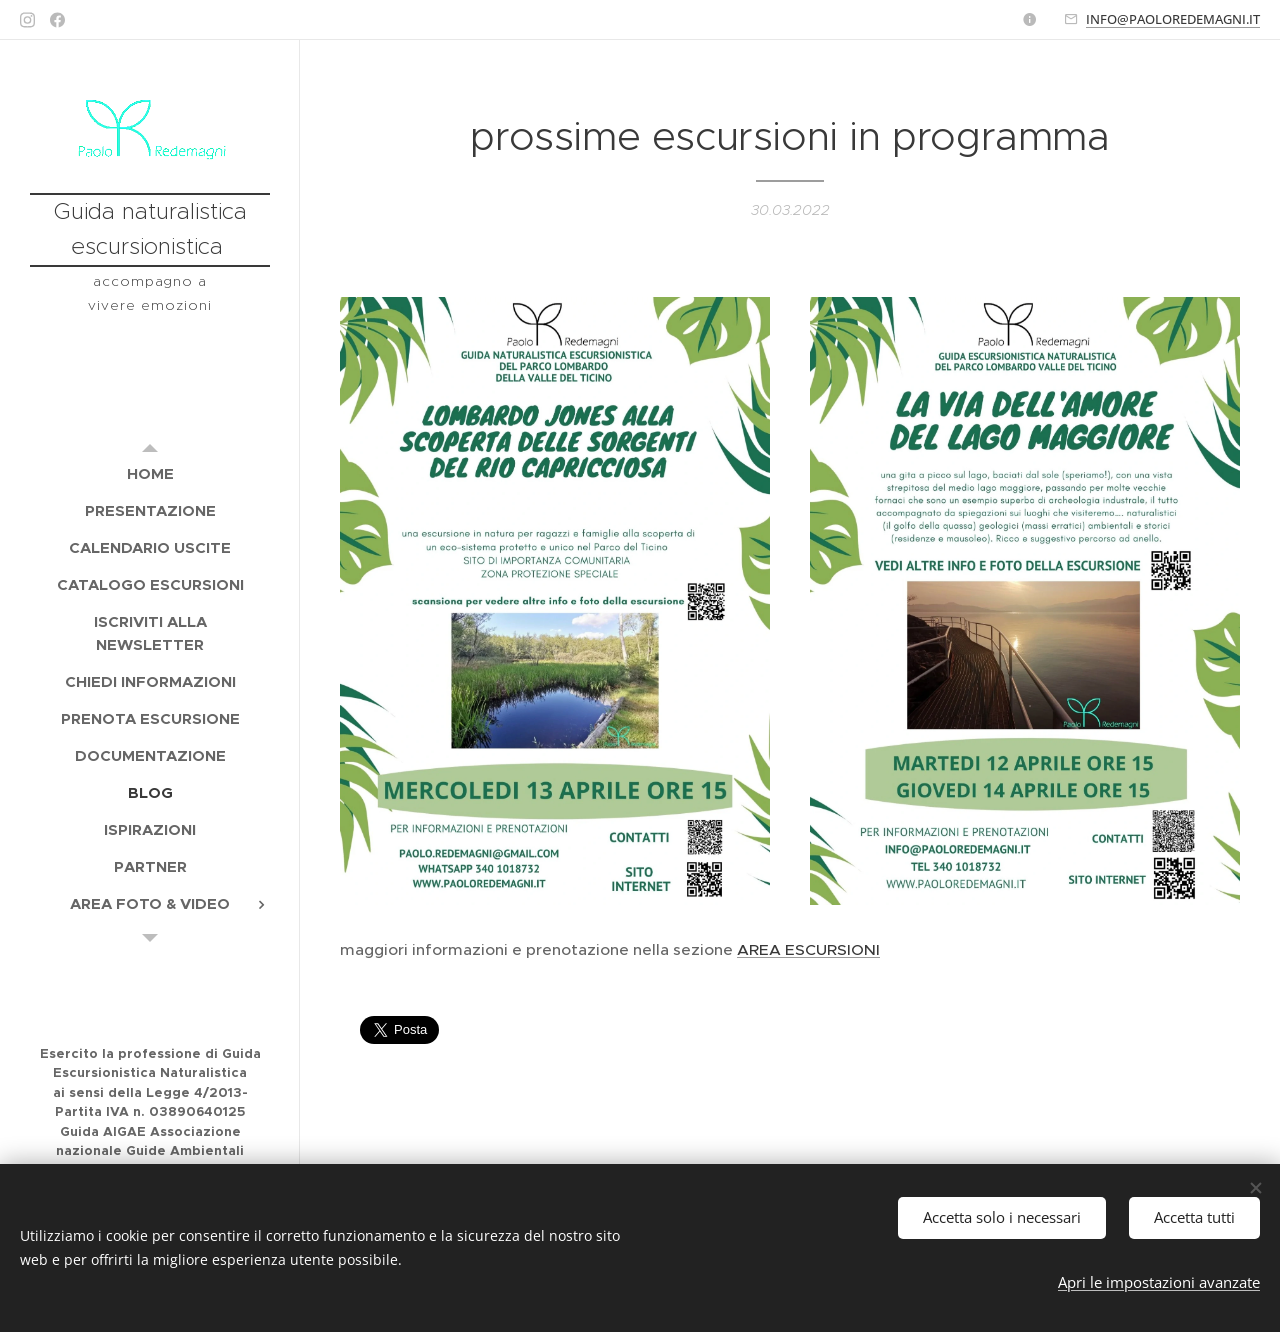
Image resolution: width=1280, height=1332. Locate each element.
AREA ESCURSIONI (808, 949)
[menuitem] (150, 473)
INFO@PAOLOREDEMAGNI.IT (1173, 19)
